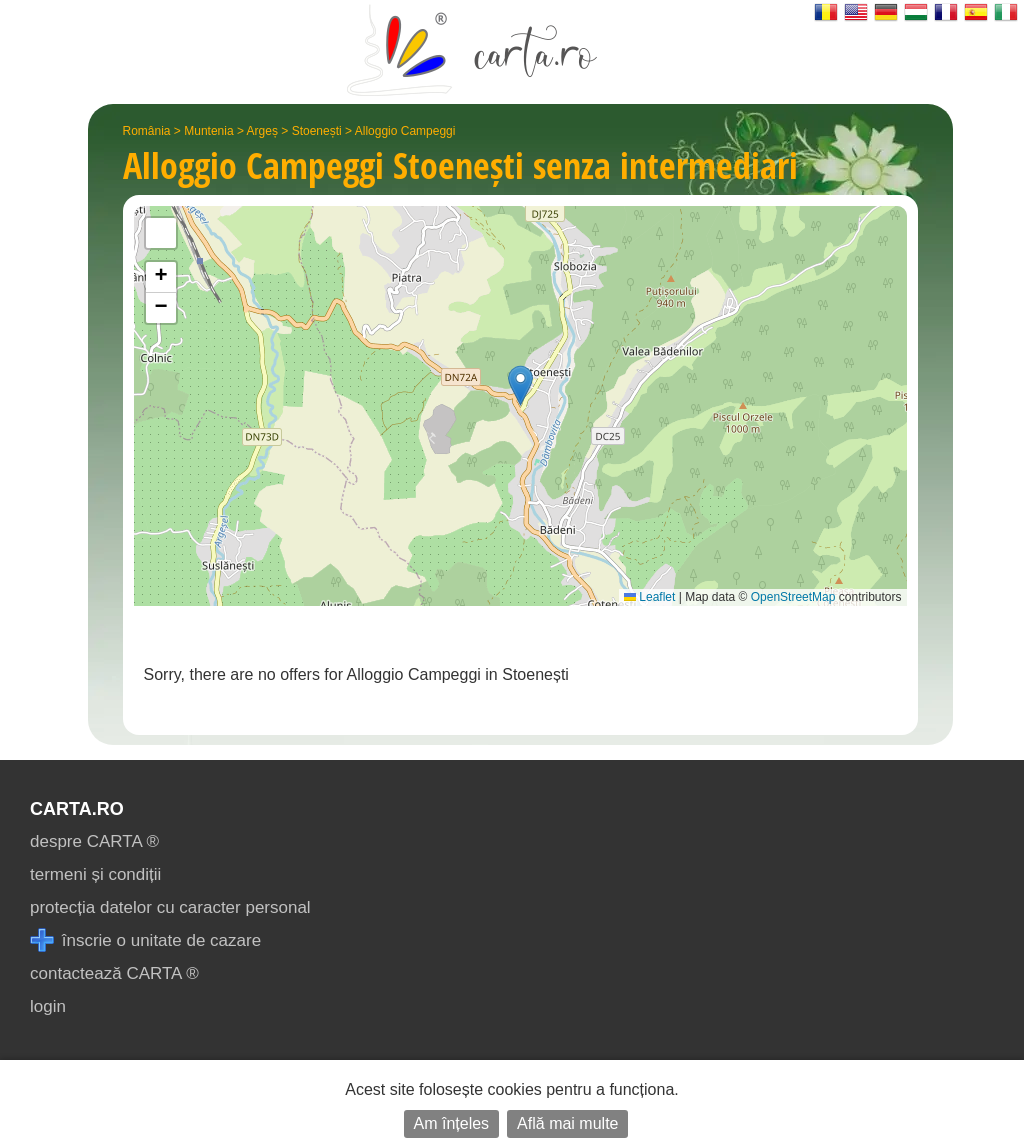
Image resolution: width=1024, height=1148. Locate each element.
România (147, 131)
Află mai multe (567, 1123)
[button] (520, 385)
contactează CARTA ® (114, 973)
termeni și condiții (95, 874)
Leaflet (649, 597)
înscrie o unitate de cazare (145, 940)
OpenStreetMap (793, 597)
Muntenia (208, 131)
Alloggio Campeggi (405, 131)
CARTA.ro (77, 809)
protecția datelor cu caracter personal (170, 907)
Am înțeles (452, 1123)
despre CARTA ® (94, 841)
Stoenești (317, 131)
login (48, 1006)
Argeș (262, 131)
